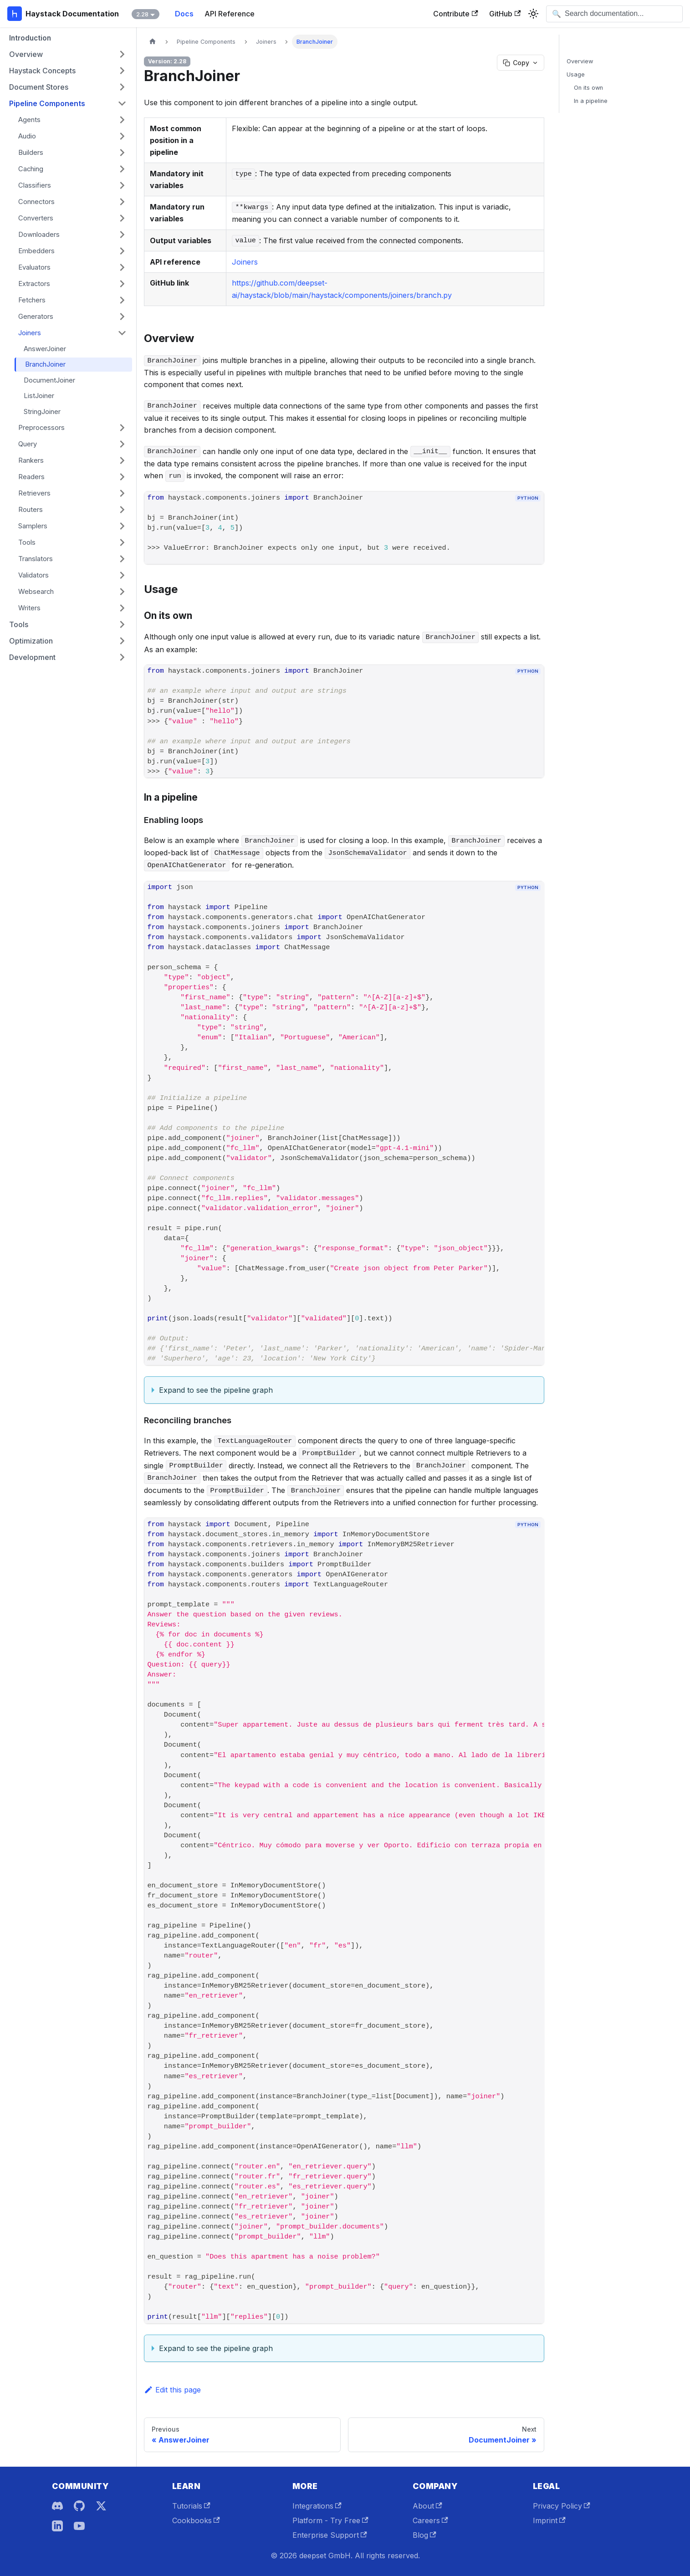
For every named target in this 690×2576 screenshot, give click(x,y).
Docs (184, 13)
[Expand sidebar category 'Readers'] (122, 477)
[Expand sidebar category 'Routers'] (122, 509)
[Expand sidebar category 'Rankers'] (122, 460)
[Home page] (152, 42)
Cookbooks (196, 2520)
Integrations (317, 2505)
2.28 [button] (142, 14)
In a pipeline (591, 100)
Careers (430, 2520)
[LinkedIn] (57, 2526)
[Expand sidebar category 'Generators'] (122, 316)
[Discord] (57, 2506)
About (427, 2505)
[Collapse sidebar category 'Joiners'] (122, 333)
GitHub (505, 13)
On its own (588, 87)
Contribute (455, 13)
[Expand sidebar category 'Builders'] (122, 152)
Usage (576, 74)
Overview (580, 61)
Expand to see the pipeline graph (216, 1390)
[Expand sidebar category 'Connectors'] (122, 201)
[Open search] (614, 13)
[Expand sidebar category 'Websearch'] (122, 591)
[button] (68, 54)
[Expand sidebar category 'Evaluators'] (122, 267)
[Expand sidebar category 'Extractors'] (122, 283)
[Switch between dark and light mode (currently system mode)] (533, 13)
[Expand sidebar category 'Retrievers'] (122, 493)
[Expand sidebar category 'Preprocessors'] (122, 427)
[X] (101, 2506)
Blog (424, 2535)
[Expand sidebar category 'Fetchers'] (122, 300)
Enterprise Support (329, 2535)
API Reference (229, 13)
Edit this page (172, 2389)
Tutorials (191, 2505)
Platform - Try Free (330, 2520)
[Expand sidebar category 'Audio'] (122, 136)
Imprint (549, 2520)
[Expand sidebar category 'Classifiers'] (122, 185)
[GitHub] (79, 2506)
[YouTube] (79, 2526)
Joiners (245, 261)
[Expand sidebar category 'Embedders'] (122, 251)
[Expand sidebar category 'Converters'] (122, 218)
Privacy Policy (561, 2505)
